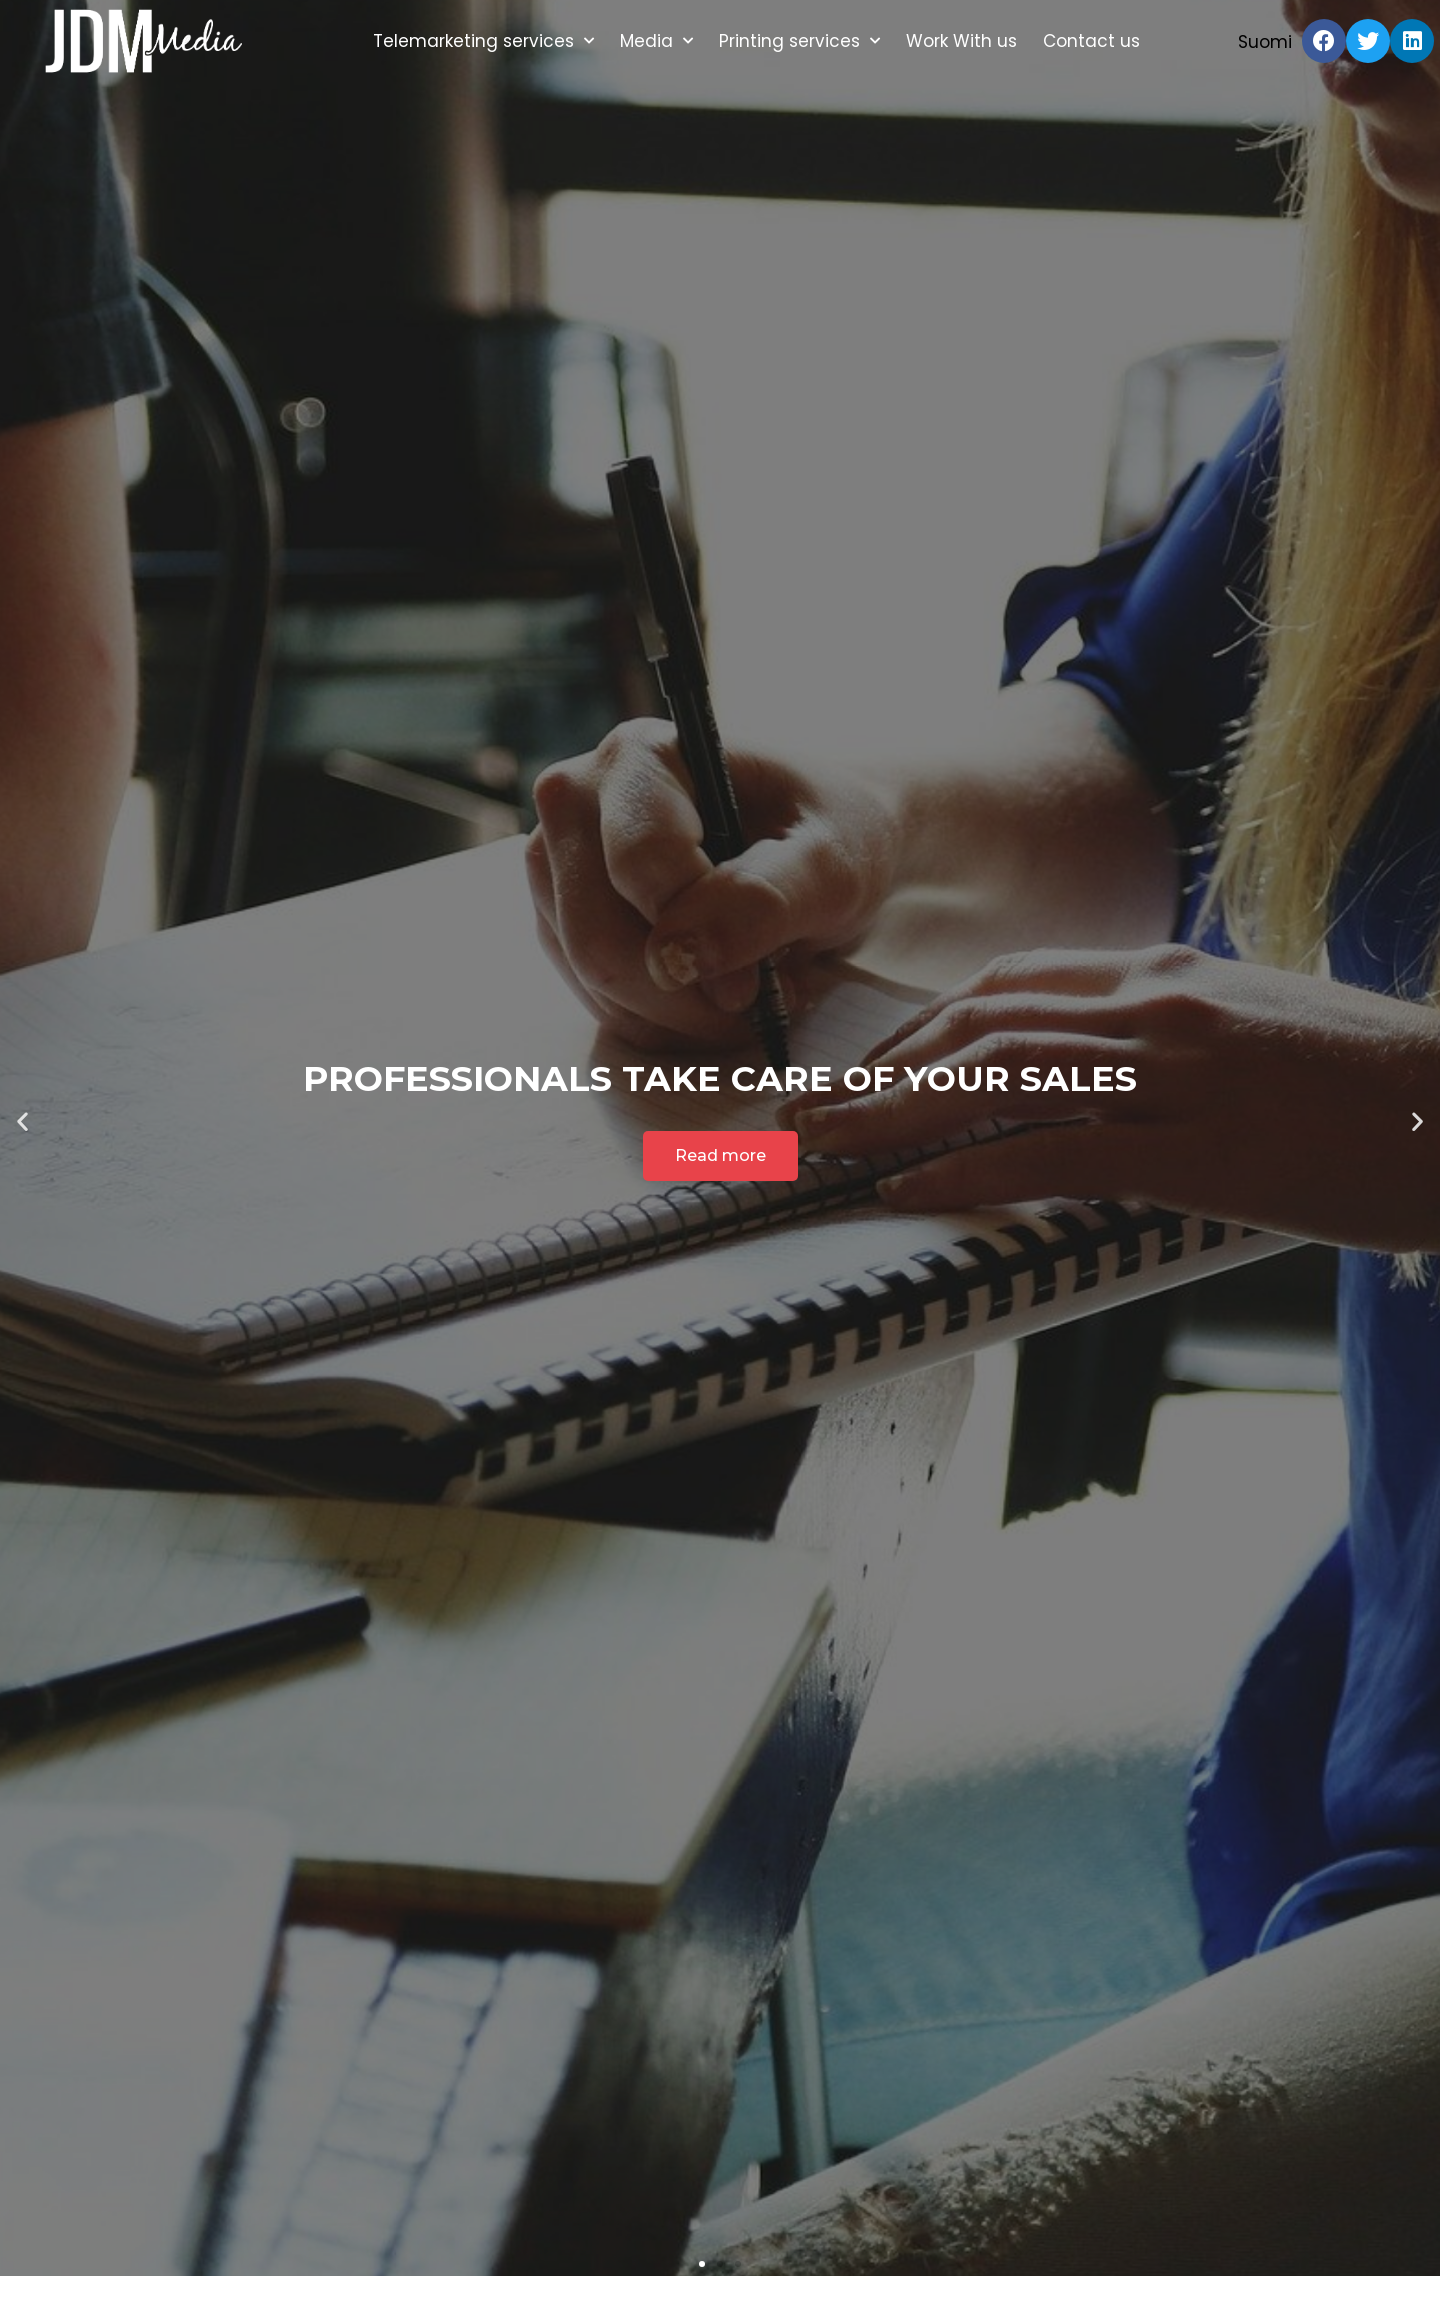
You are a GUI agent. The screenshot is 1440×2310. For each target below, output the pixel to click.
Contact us (1091, 41)
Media (656, 41)
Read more (720, 1155)
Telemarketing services (483, 41)
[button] (702, 2264)
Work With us (961, 41)
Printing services (799, 41)
